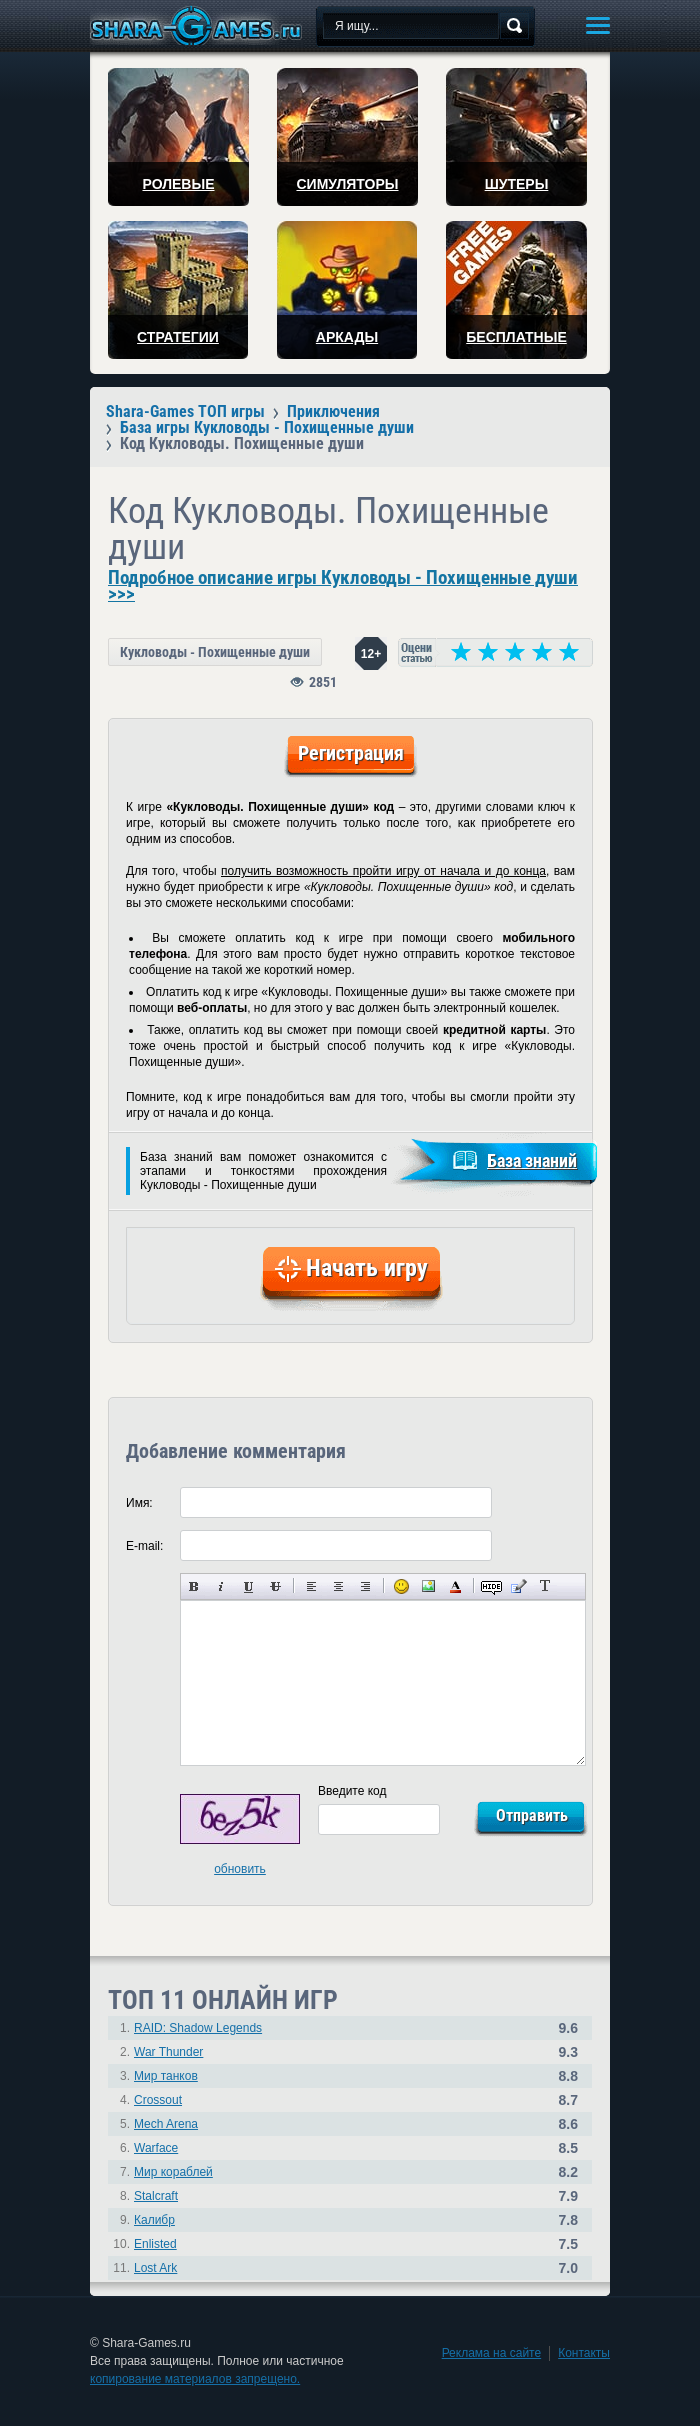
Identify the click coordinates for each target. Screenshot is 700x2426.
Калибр (154, 2220)
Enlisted (155, 2244)
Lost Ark (155, 2268)
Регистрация (351, 753)
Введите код (352, 1791)
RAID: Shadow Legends (198, 2028)
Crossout (158, 2100)
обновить (240, 1869)
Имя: (139, 1503)
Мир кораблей (173, 2172)
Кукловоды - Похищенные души (215, 652)
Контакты (584, 2353)
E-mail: (144, 1546)
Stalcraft (156, 2196)
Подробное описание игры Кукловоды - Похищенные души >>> (343, 586)
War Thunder (168, 2052)
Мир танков (166, 2076)
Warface (156, 2148)
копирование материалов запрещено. (195, 2379)
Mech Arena (166, 2124)
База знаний (532, 1160)
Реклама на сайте (492, 2353)
